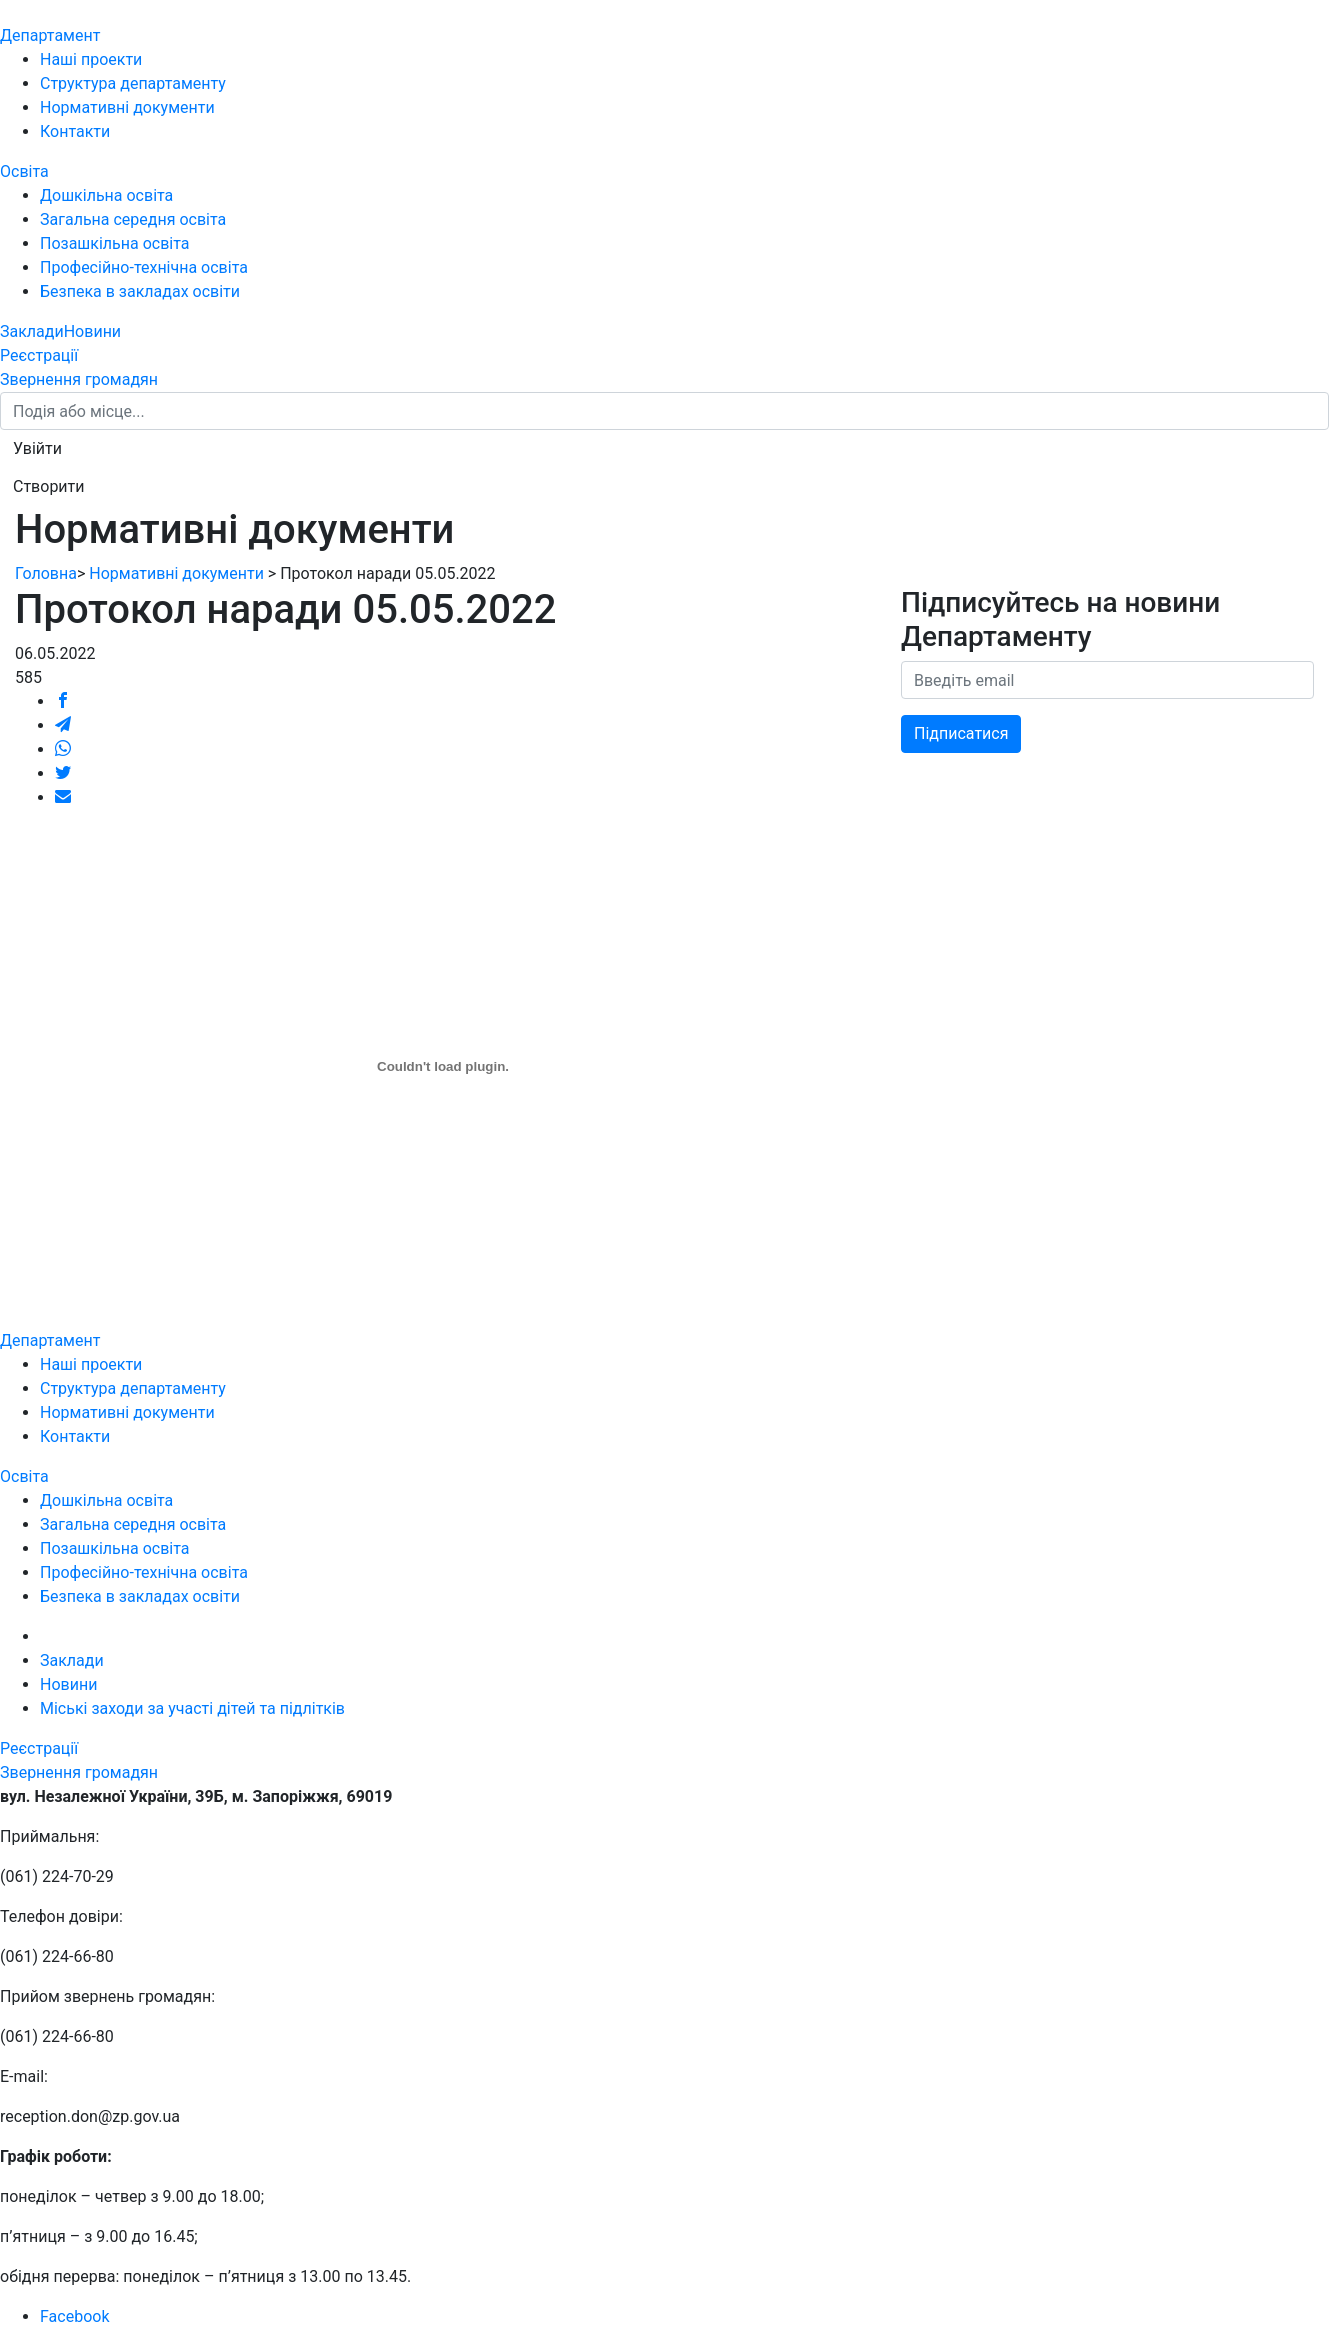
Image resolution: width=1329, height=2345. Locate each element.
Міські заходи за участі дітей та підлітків (192, 1708)
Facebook (74, 2316)
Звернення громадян (79, 379)
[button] (37, 449)
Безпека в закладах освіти (140, 291)
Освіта (24, 171)
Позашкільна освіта (115, 243)
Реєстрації (39, 355)
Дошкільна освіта (106, 195)
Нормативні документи (127, 107)
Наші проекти (91, 59)
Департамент (50, 35)
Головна (46, 573)
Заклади (32, 331)
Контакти (75, 131)
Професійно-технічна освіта (144, 267)
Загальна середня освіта (133, 219)
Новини (92, 331)
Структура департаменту (133, 83)
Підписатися (961, 733)
